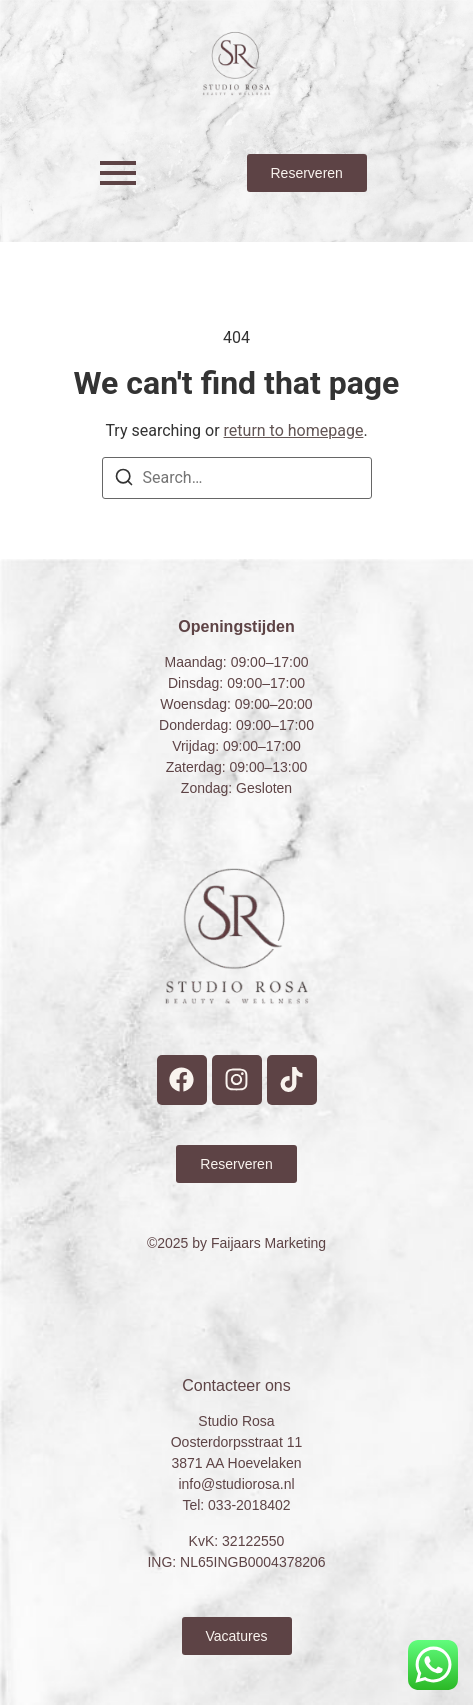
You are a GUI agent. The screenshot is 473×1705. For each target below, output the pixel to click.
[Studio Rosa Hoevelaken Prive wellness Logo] (236, 63)
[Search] (124, 480)
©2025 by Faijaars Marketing (236, 1243)
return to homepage (294, 430)
